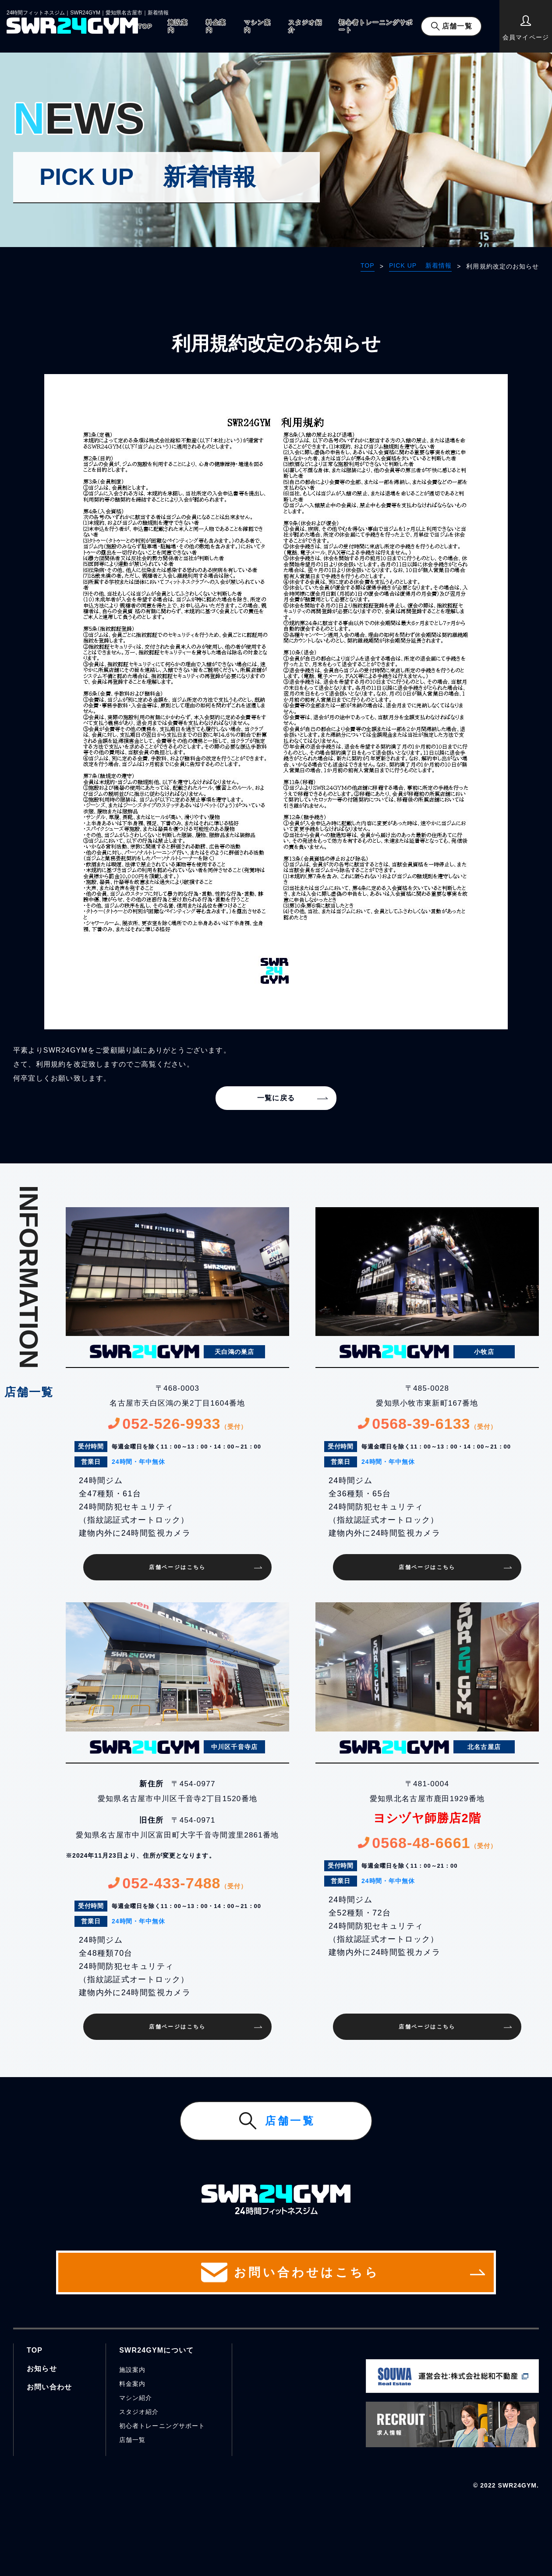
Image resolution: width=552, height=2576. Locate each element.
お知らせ (42, 2368)
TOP (145, 26)
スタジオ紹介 (305, 26)
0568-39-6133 (427, 1423)
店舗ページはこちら (177, 1567)
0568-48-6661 (427, 1842)
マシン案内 (257, 26)
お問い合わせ (49, 2387)
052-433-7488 (177, 1883)
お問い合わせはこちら (276, 2272)
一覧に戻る (276, 1098)
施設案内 (178, 26)
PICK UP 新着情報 (420, 265)
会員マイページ (525, 28)
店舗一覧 (457, 26)
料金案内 (216, 26)
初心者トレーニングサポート (376, 26)
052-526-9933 (177, 1423)
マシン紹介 (135, 2397)
